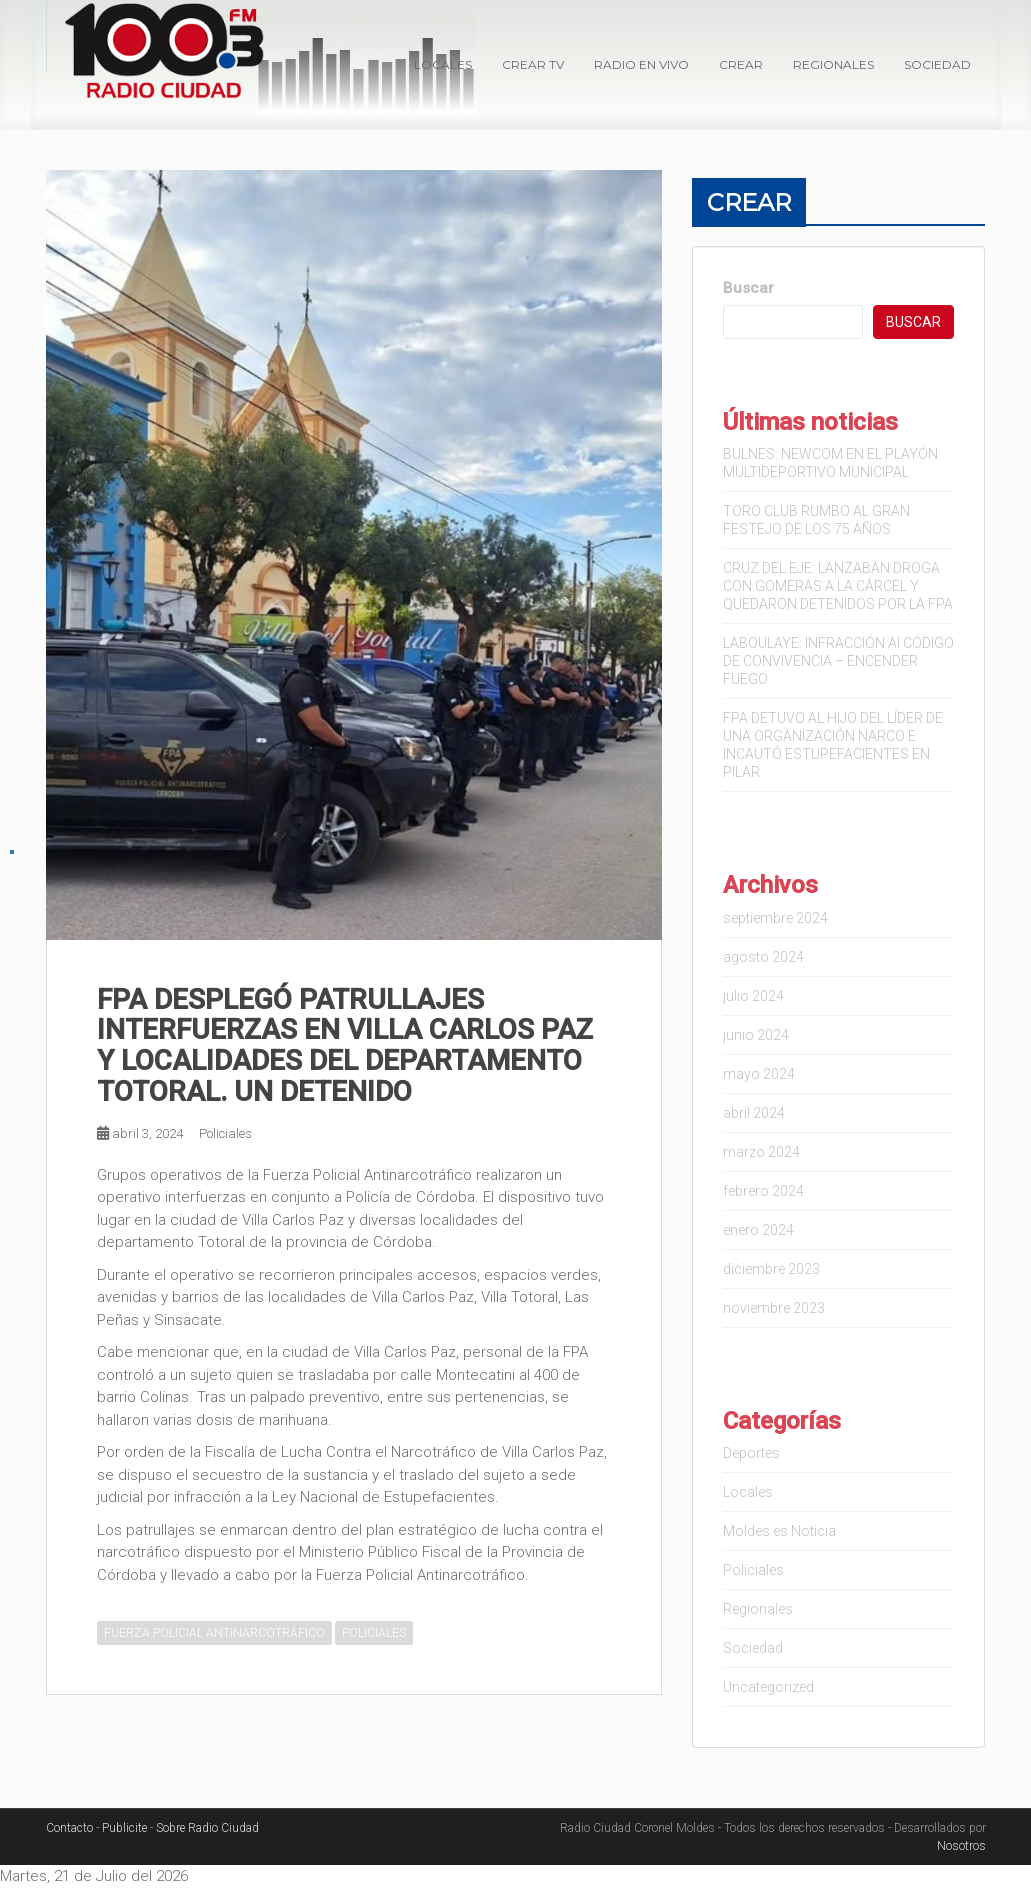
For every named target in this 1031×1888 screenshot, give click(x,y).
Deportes (751, 1453)
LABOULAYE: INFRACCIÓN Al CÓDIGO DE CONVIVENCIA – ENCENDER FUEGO (838, 661)
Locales (443, 64)
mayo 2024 (759, 1074)
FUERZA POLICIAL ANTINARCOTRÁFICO (214, 1633)
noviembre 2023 (774, 1308)
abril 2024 (754, 1113)
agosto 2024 (763, 957)
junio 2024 (756, 1035)
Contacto (69, 1828)
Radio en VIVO (641, 64)
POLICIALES (374, 1633)
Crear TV (533, 64)
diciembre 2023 (771, 1269)
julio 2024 (753, 996)
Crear (741, 64)
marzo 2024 (761, 1152)
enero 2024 (758, 1230)
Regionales (833, 64)
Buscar (748, 288)
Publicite (124, 1828)
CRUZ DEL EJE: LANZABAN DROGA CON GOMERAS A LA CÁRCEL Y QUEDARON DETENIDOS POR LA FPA (838, 586)
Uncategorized (768, 1687)
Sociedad (937, 64)
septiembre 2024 (775, 918)
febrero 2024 (763, 1191)
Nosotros (961, 1846)
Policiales (225, 1133)
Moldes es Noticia (779, 1531)
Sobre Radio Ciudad (207, 1828)
